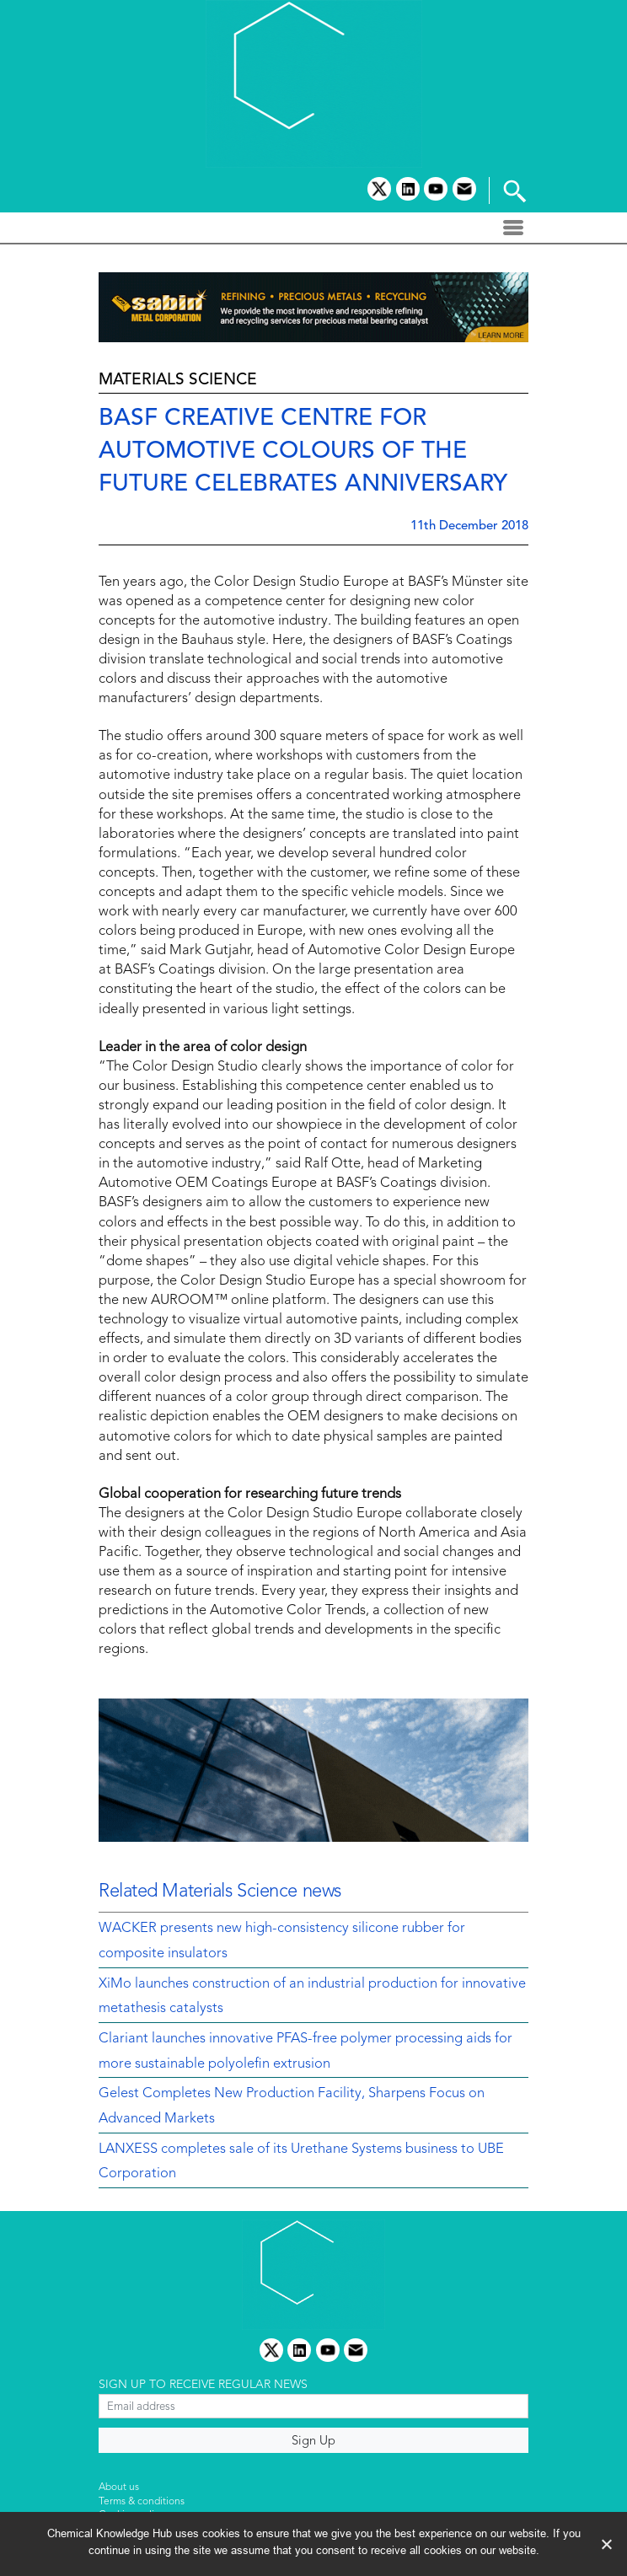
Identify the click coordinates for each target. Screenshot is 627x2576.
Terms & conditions (142, 2502)
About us (119, 2487)
